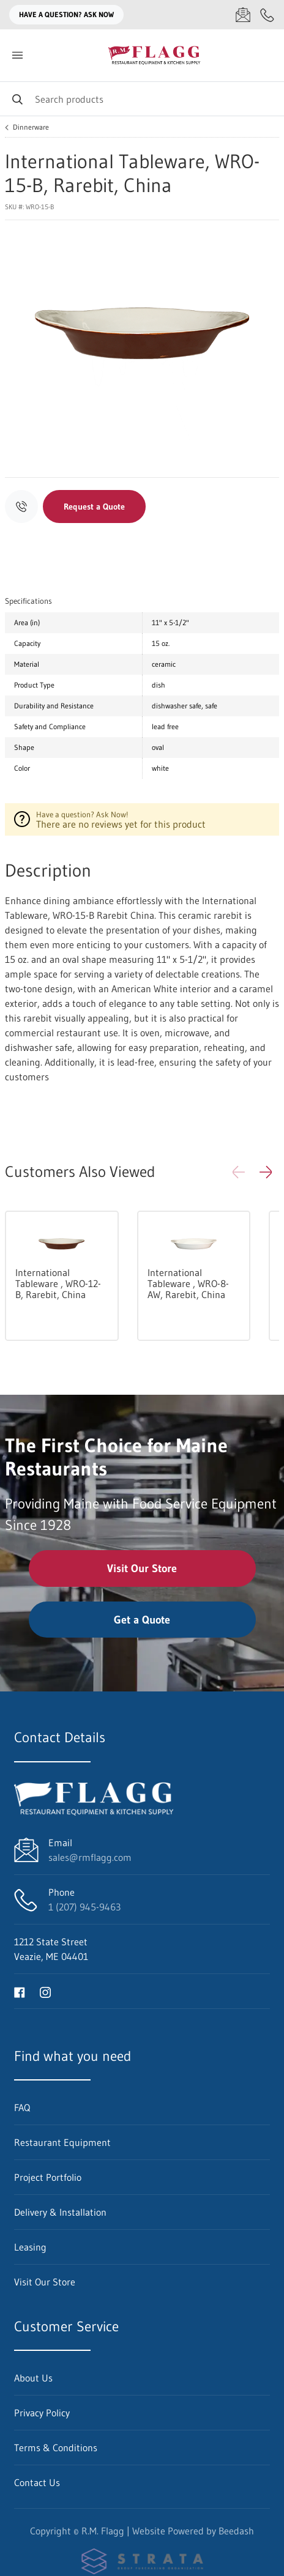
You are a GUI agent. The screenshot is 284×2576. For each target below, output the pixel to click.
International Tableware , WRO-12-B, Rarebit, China (58, 1283)
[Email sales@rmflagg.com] (243, 14)
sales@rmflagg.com (90, 1857)
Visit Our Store (142, 1568)
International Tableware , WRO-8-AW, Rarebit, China (188, 1283)
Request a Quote (94, 506)
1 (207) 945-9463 (84, 1907)
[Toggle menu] (17, 55)
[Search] (142, 99)
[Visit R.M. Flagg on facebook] (19, 1991)
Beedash (236, 2531)
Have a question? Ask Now (66, 14)
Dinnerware (31, 127)
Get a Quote (142, 1620)
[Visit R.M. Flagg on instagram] (45, 1991)
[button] (265, 1172)
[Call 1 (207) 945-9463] (267, 14)
